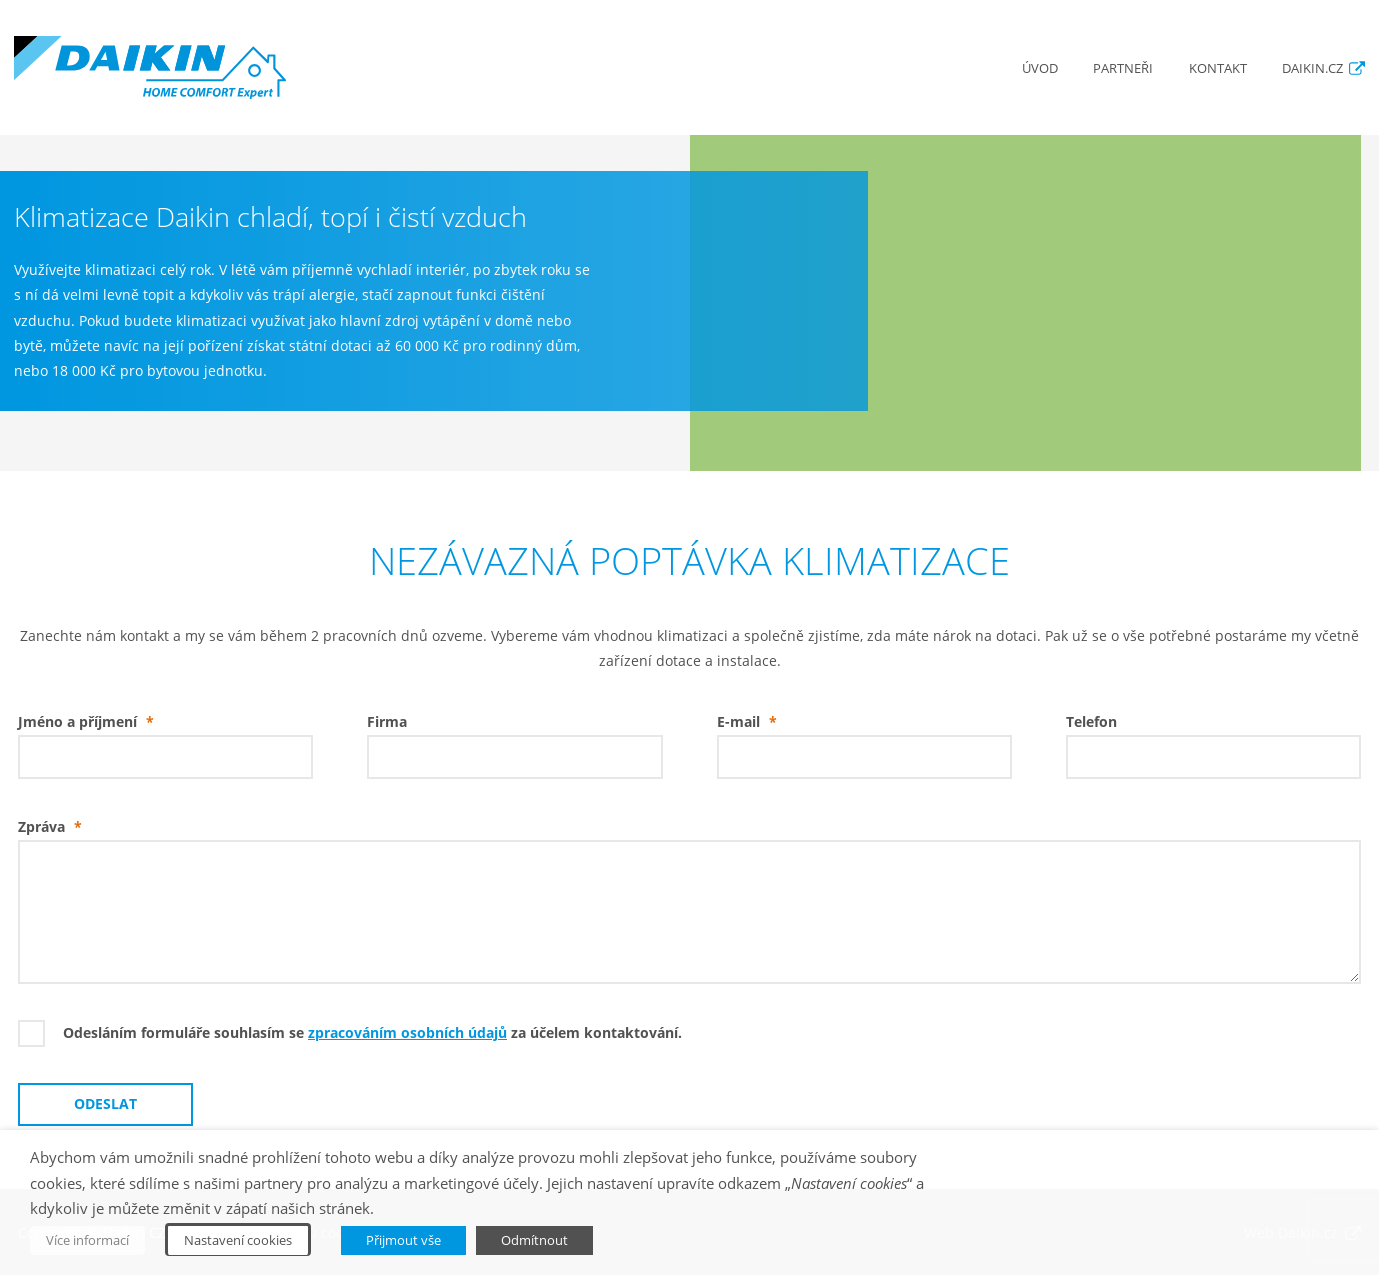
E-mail (751, 722)
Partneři (1123, 68)
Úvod (1040, 68)
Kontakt (1218, 68)
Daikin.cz (1312, 68)
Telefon (1091, 722)
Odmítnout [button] (534, 1240)
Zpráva (54, 827)
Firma (387, 722)
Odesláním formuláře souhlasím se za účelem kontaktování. (372, 1033)
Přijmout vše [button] (403, 1240)
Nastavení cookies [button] (238, 1240)
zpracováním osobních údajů (407, 1033)
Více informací (87, 1240)
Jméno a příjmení (90, 722)
